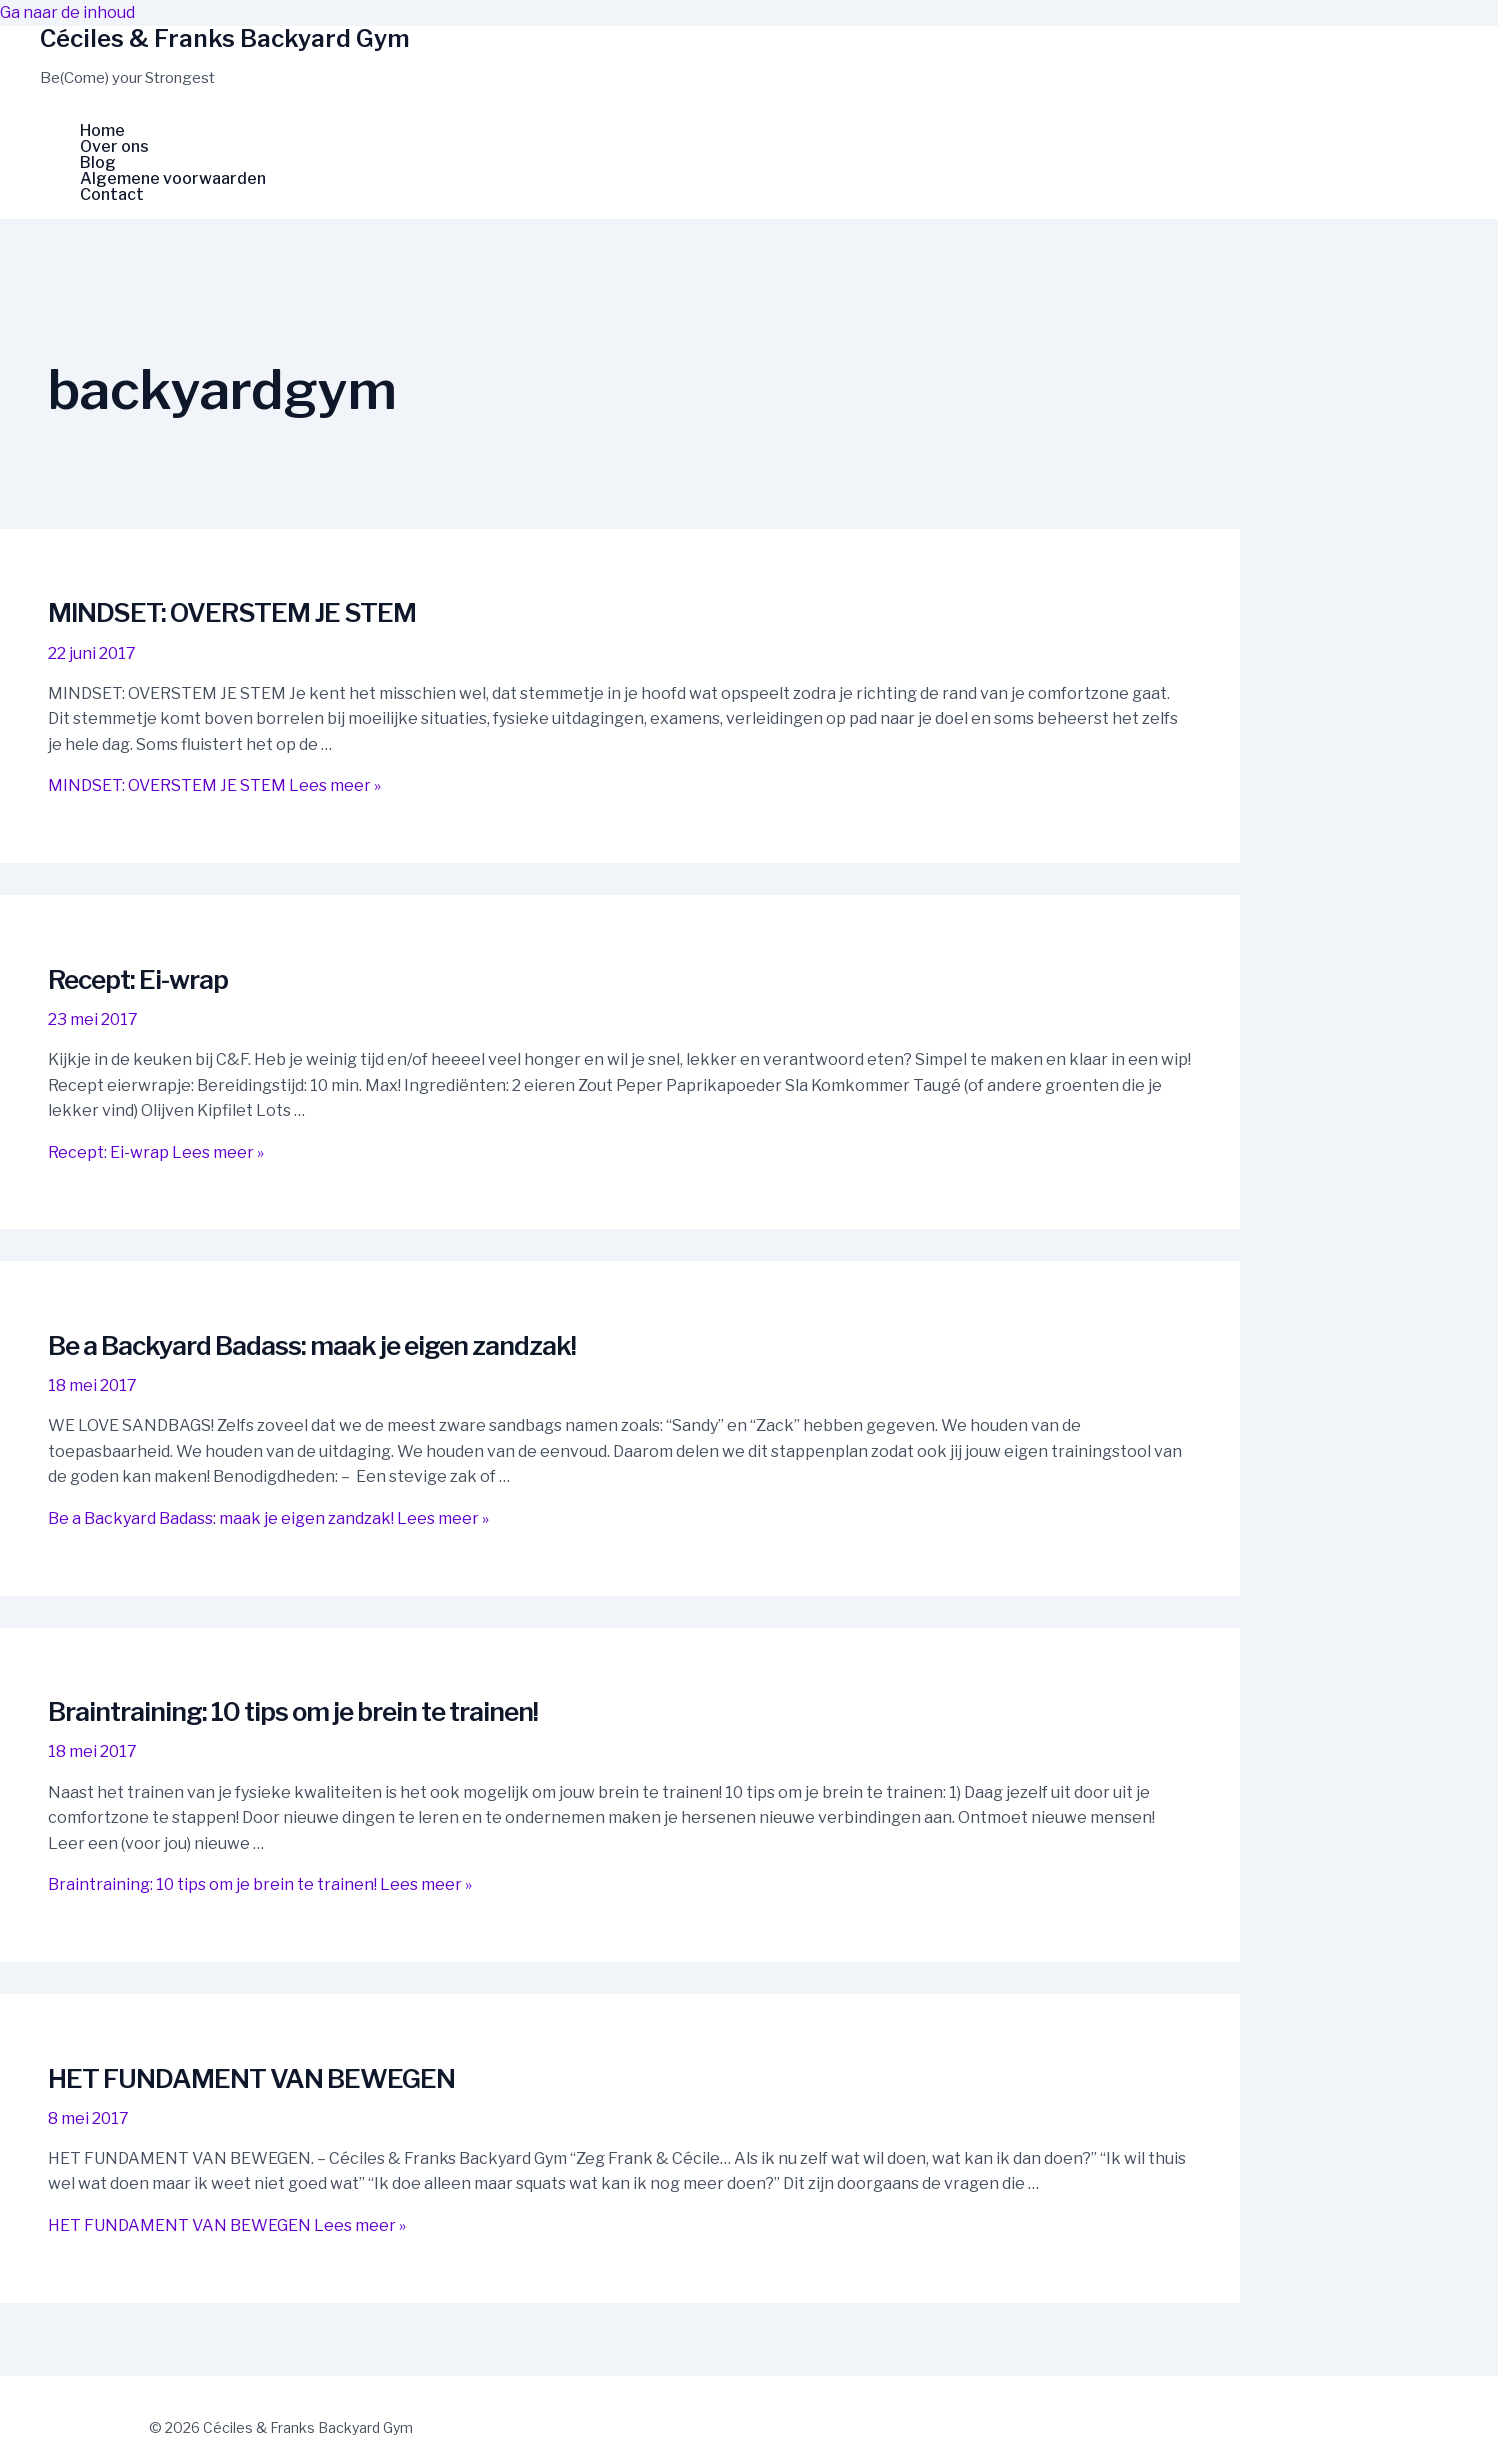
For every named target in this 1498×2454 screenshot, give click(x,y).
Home (102, 131)
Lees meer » (214, 785)
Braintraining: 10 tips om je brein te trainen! (293, 1711)
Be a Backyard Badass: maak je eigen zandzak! (312, 1345)
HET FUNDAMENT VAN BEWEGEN (251, 2078)
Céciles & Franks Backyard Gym (225, 38)
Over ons (114, 147)
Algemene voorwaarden (173, 179)
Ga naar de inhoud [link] (67, 12)
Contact (112, 195)
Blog (98, 163)
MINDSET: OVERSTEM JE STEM (232, 612)
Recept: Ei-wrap (138, 979)
